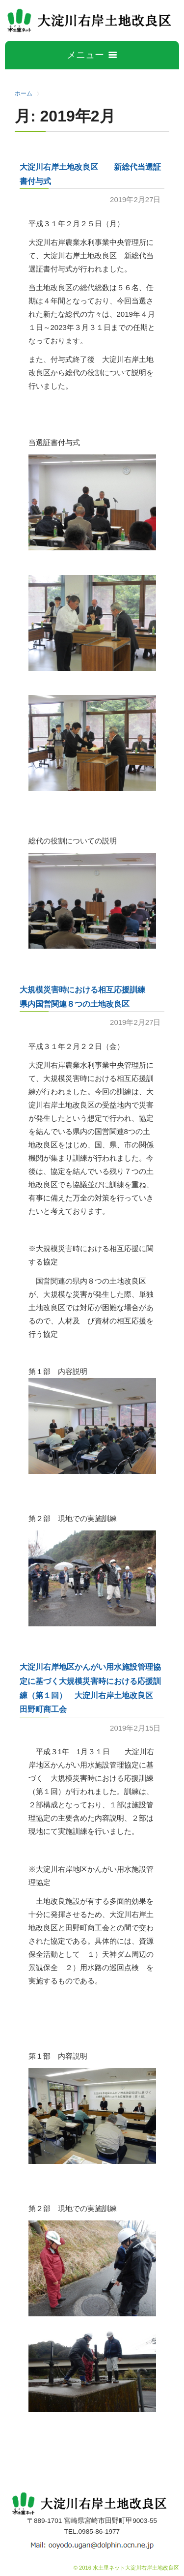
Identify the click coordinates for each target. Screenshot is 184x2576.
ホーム (23, 93)
